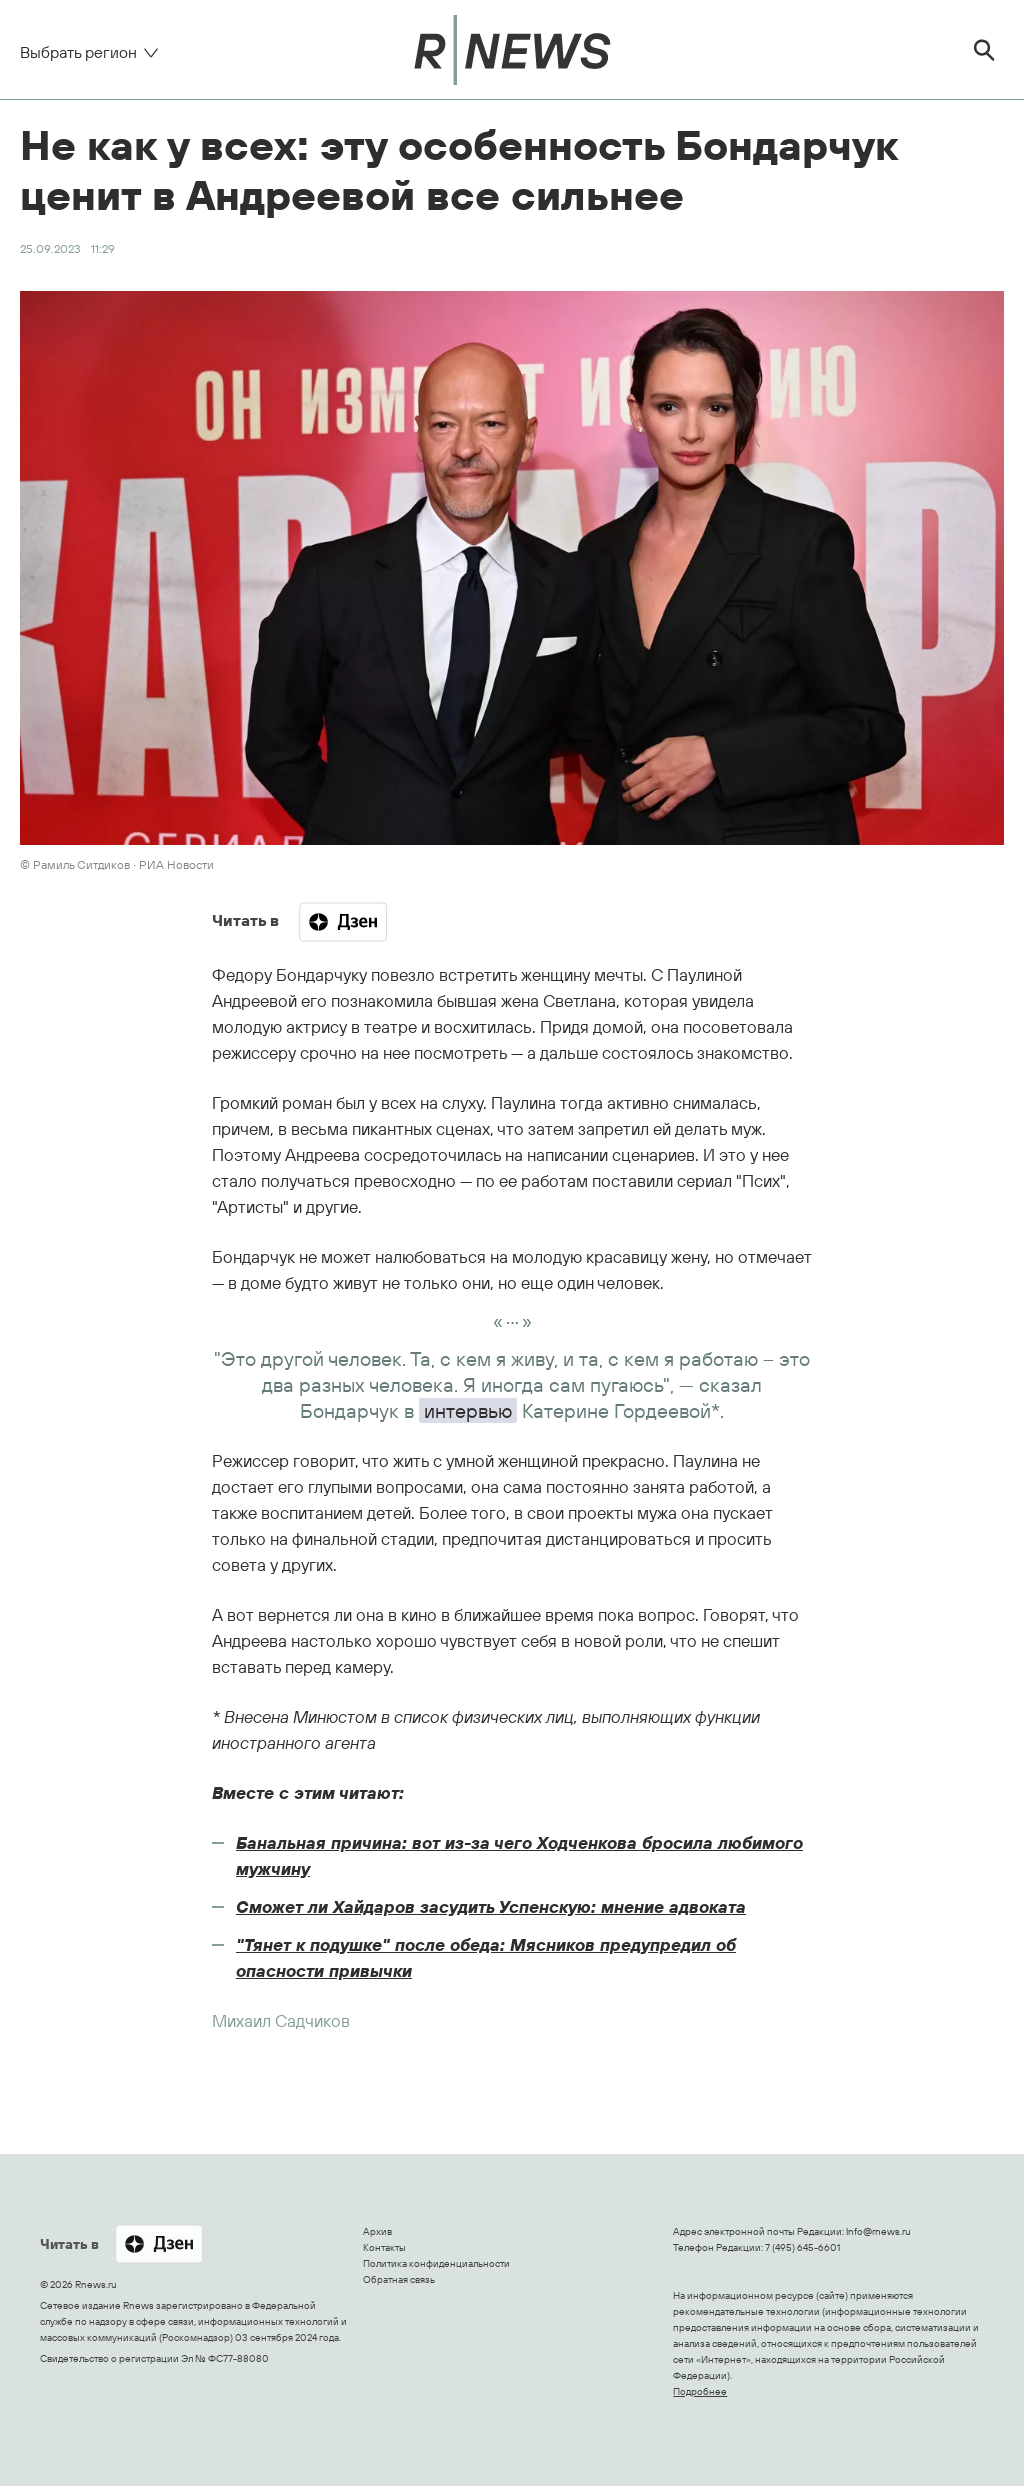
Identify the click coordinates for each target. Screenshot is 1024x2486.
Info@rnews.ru (878, 2231)
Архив (377, 2231)
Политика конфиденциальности (436, 2263)
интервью (468, 1410)
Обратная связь (399, 2279)
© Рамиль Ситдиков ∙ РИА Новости (117, 864)
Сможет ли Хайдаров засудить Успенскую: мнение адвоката (491, 1906)
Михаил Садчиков (281, 2020)
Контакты (384, 2247)
